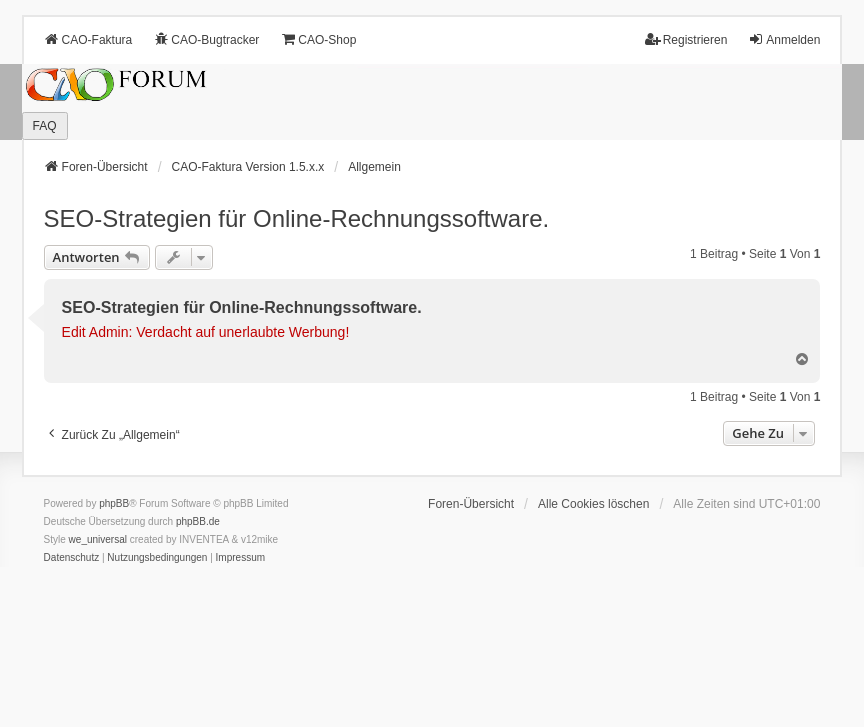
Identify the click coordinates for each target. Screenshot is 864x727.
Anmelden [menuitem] (784, 39)
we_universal (98, 539)
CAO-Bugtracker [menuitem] (206, 39)
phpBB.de (198, 521)
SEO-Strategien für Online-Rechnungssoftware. (297, 218)
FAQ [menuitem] (45, 126)
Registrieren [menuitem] (686, 39)
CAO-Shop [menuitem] (318, 39)
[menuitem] (72, 558)
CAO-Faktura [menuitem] (88, 39)
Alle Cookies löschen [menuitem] (593, 504)
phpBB (114, 503)
